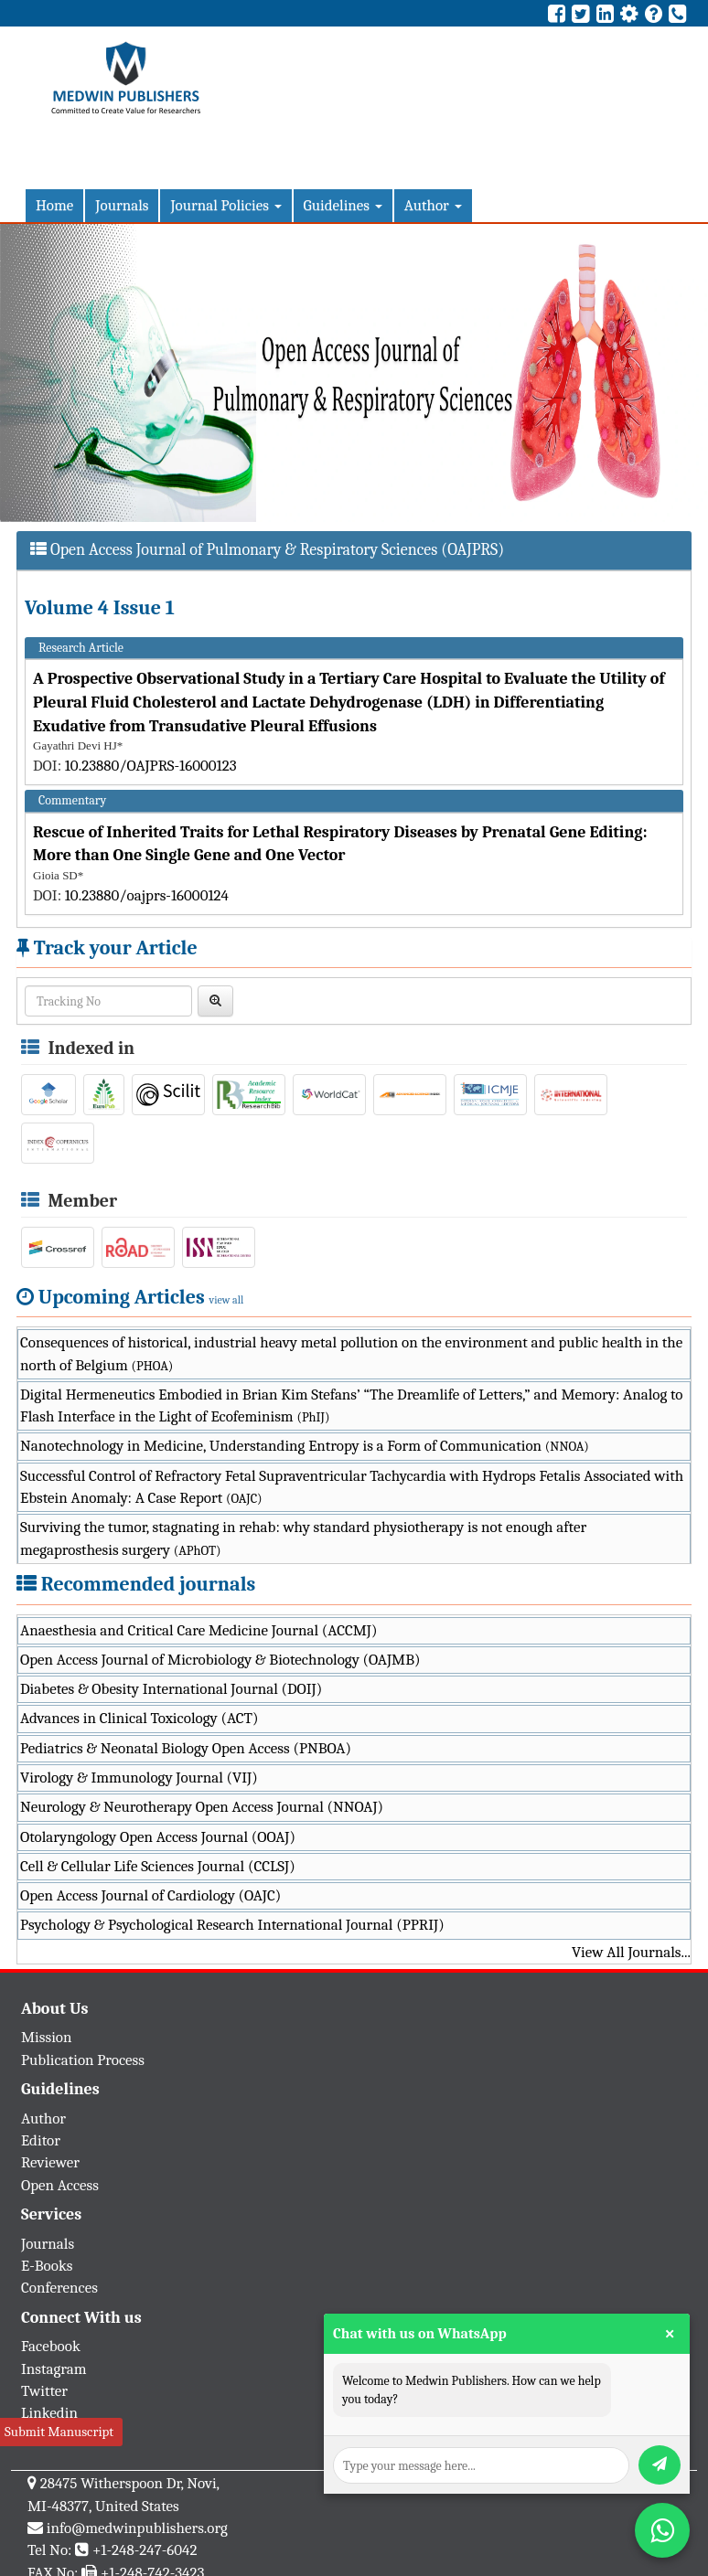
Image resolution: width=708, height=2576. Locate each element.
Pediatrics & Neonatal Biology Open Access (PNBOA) (185, 1748)
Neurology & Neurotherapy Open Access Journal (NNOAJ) (201, 1806)
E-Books (46, 2265)
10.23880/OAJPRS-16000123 (151, 765)
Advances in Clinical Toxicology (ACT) (139, 1718)
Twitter (44, 2391)
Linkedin (49, 2413)
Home (54, 205)
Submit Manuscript (59, 2431)
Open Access (60, 2185)
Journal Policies (225, 205)
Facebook (50, 2346)
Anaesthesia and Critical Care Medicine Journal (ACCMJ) (198, 1630)
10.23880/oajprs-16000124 (147, 895)
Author (433, 205)
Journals (121, 205)
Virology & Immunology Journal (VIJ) (139, 1777)
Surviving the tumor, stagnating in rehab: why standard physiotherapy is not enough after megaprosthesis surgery (303, 1538)
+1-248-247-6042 (145, 2550)
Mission (46, 2037)
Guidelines (343, 205)
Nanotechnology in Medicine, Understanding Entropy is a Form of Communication (304, 1445)
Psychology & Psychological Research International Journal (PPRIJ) (232, 1924)
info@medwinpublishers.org (137, 2528)
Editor (40, 2140)
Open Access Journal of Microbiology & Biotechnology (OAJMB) (220, 1659)
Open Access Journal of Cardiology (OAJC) (150, 1895)
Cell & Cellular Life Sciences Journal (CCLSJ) (157, 1866)
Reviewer (50, 2162)
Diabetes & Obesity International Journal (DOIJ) (171, 1689)
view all (226, 1299)
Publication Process (83, 2060)
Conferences (59, 2287)
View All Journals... (631, 1952)
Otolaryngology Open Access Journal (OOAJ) (157, 1837)
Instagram (54, 2369)
